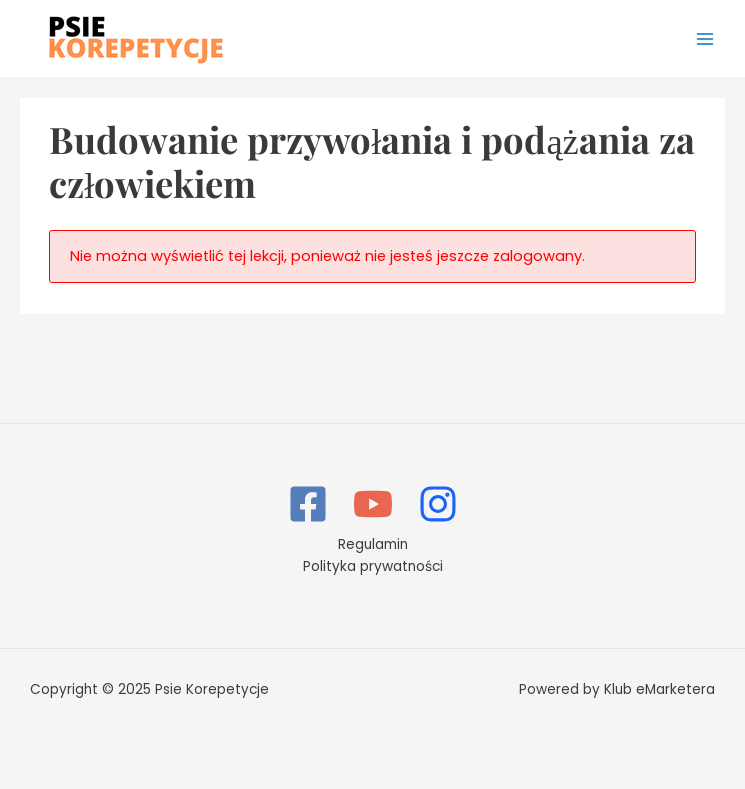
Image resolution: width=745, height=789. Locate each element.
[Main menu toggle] (705, 38)
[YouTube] (373, 504)
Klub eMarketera (659, 689)
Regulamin (373, 544)
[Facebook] (308, 504)
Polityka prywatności (373, 566)
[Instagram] (438, 504)
